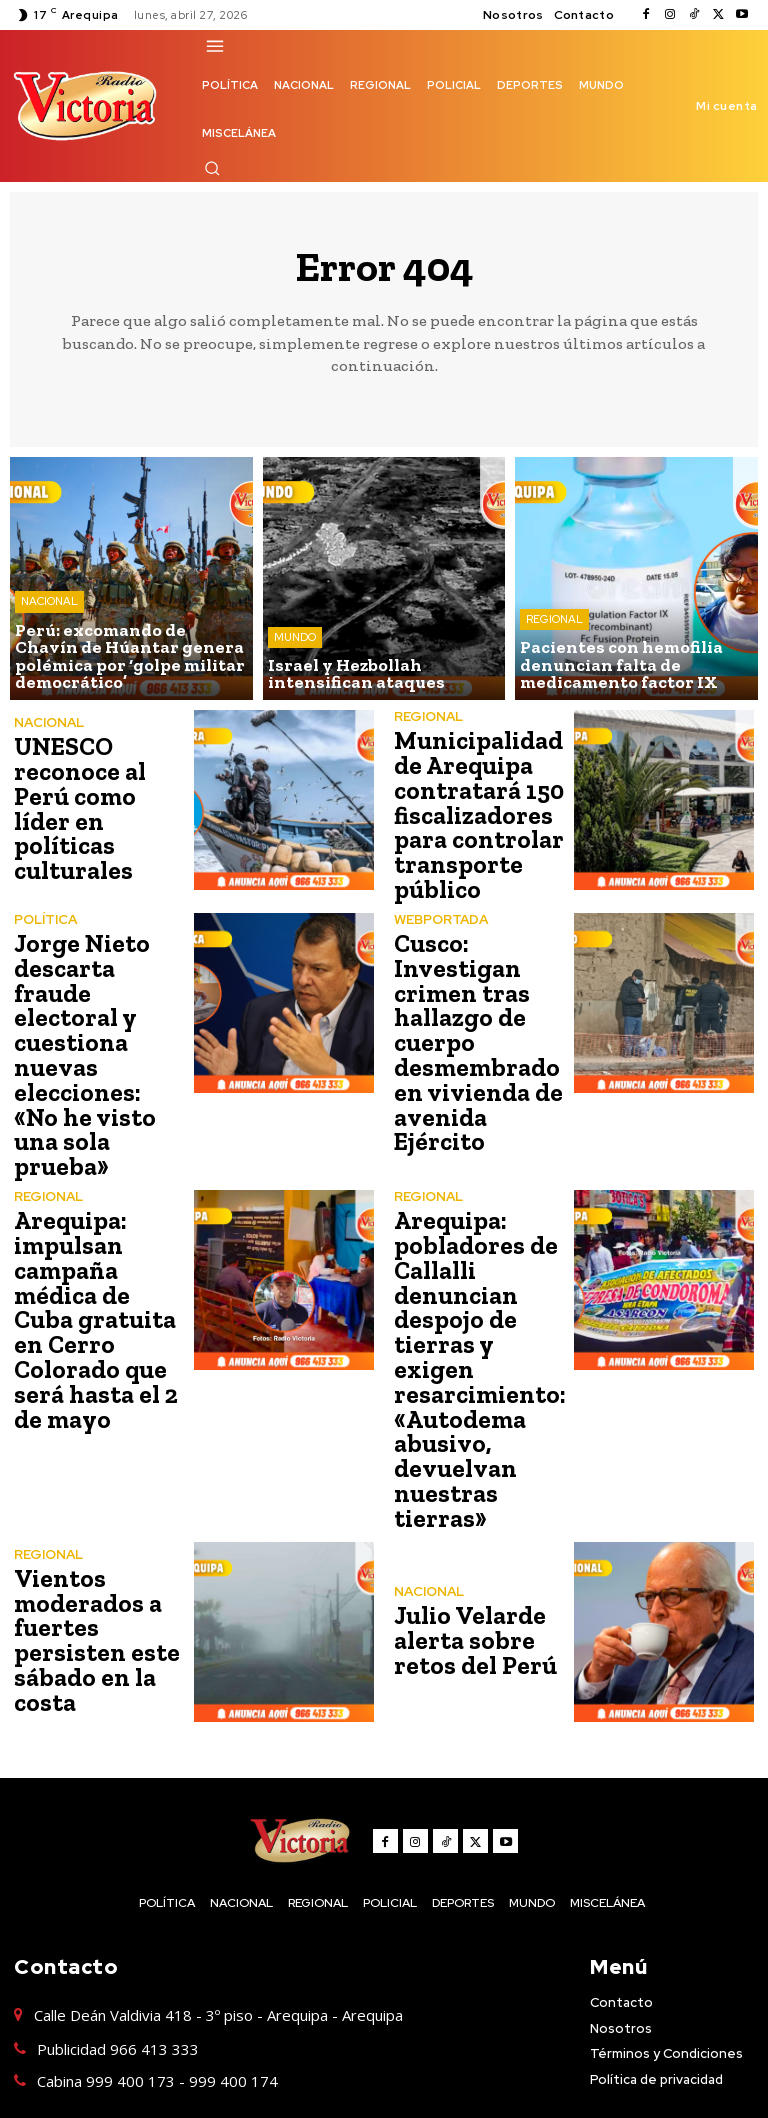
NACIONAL (49, 608)
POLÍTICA (45, 913)
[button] (212, 168)
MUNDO (295, 640)
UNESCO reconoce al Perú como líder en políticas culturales (100, 809)
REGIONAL (554, 624)
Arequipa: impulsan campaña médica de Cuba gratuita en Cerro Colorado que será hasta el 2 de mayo (101, 1266)
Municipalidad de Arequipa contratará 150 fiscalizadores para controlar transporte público (477, 812)
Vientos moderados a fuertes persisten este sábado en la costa (93, 1568)
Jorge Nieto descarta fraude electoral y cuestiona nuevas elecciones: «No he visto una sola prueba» (98, 1033)
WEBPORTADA (441, 913)
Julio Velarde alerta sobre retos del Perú (470, 1568)
